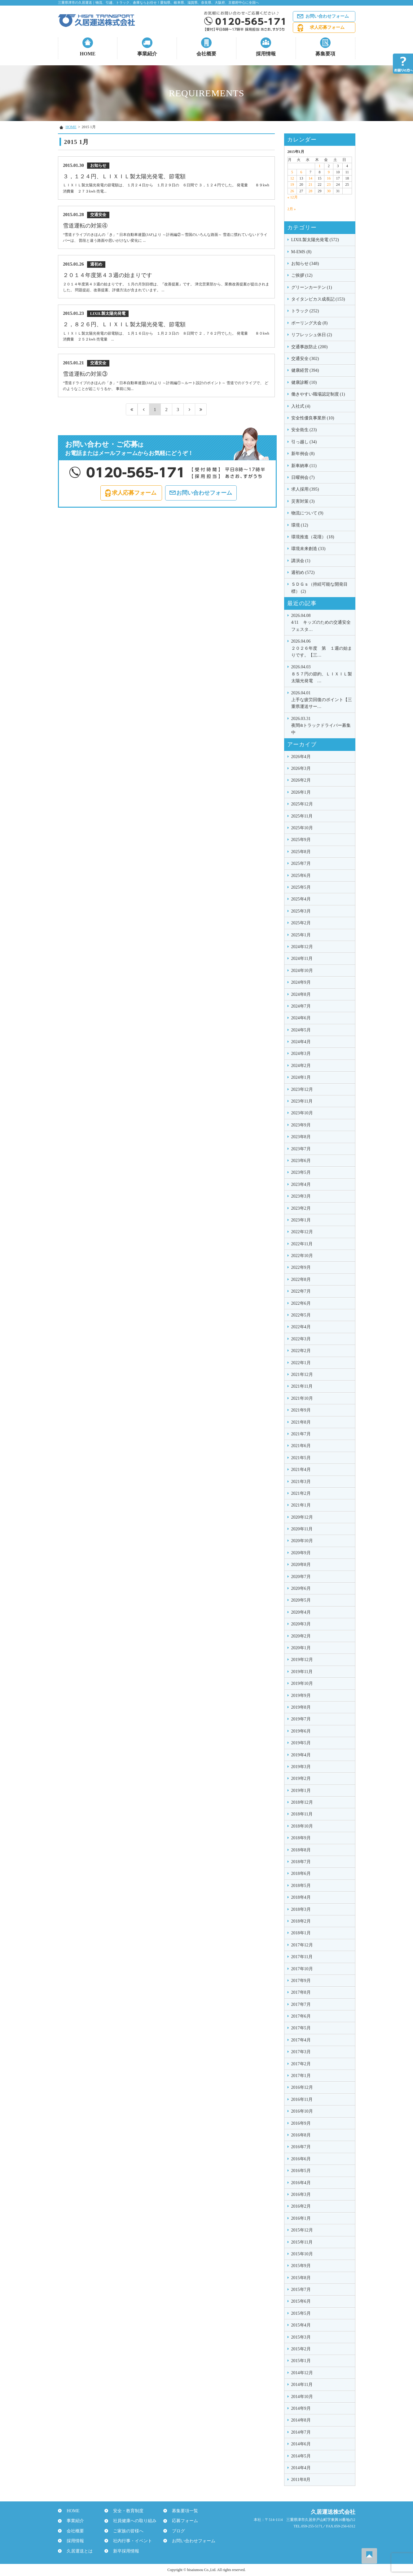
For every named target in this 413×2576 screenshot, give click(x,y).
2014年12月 (302, 2372)
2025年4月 (301, 899)
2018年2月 (301, 1921)
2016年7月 (301, 2146)
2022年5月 (301, 1315)
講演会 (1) (300, 560)
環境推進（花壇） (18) (312, 537)
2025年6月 (301, 875)
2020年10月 (302, 1540)
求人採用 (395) (305, 489)
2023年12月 (302, 1089)
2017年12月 (302, 1945)
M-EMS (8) (301, 251)
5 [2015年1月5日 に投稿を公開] (292, 172)
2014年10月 (302, 2396)
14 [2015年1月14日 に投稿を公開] (310, 178)
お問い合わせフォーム (327, 16)
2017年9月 (301, 1980)
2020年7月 (301, 1576)
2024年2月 (301, 1065)
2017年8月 (301, 1992)
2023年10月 (302, 1113)
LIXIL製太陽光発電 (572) (315, 239)
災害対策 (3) (303, 501)
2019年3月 (301, 1766)
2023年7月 (301, 1149)
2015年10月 (302, 2254)
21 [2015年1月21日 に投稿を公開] (310, 184)
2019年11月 (302, 1671)
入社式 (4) (300, 406)
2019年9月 (301, 1695)
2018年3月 (301, 1909)
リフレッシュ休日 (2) (311, 334)
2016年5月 (301, 2170)
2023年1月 (301, 1220)
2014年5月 (301, 2456)
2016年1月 (301, 2218)
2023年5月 (301, 1172)
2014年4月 (301, 2467)
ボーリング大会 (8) (309, 323)
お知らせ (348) (305, 263)
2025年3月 (301, 911)
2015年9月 (301, 2265)
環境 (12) (299, 525)
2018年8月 (301, 1850)
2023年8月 (301, 1136)
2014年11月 (302, 2384)
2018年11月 (302, 1814)
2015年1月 (301, 2360)
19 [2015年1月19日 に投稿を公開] (292, 184)
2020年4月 (301, 1612)
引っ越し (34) (304, 442)
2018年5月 (301, 1885)
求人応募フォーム (327, 27)
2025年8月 (301, 851)
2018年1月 (301, 1933)
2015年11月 (302, 2242)
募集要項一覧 (182, 2511)
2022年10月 (302, 1255)
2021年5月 (301, 1457)
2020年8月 (301, 1564)
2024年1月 (301, 1077)
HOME (88, 53)
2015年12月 (302, 2230)
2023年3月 (301, 1196)
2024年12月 (302, 946)
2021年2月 (301, 1493)
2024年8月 (301, 994)
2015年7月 (301, 2289)
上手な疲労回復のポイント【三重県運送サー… (321, 699)
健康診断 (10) (304, 382)
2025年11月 (302, 816)
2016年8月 (301, 2135)
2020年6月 (301, 1588)
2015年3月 (301, 2337)
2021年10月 (302, 1398)
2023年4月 (301, 1184)
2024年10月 (302, 970)
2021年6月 (301, 1445)
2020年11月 (302, 1529)
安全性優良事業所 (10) (312, 418)
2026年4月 (301, 756)
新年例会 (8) (303, 453)
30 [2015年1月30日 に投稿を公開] (329, 191)
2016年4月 (301, 2182)
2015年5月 (301, 2313)
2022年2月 (301, 1350)
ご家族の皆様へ (126, 2531)
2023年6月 (301, 1160)
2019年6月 (301, 1731)
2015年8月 (301, 2277)
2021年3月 (301, 1481)
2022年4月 (301, 1327)
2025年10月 (302, 828)
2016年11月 (302, 2099)
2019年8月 (301, 1707)
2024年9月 (301, 982)
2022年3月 (301, 1339)
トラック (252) (305, 311)
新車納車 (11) (304, 465)
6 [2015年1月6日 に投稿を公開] (301, 172)
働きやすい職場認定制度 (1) (318, 394)
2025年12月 (302, 804)
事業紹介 (147, 53)
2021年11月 (302, 1386)
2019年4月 (301, 1755)
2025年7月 (301, 863)
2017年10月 (302, 1969)
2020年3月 (301, 1624)
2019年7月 (301, 1719)
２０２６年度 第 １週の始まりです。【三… (321, 647)
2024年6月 (301, 1018)
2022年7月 (301, 1291)
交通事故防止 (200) (309, 347)
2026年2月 (301, 780)
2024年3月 (301, 1053)
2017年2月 (301, 2064)
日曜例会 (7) (303, 477)
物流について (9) (307, 513)
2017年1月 (301, 2075)
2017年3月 (301, 2051)
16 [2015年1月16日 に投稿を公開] (329, 178)
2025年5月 (301, 887)
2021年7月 (301, 1434)
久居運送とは (77, 2550)
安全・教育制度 (126, 2511)
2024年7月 (301, 1006)
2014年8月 (301, 2420)
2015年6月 (301, 2301)
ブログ (175, 2531)
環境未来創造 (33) (308, 548)
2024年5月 (301, 1030)
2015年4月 (301, 2325)
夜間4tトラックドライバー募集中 (321, 725)
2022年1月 (301, 1362)
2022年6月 (301, 1303)
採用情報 (266, 53)
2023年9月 (301, 1125)
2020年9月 (301, 1552)
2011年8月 (300, 2479)
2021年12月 (302, 1374)
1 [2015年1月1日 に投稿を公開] (319, 166)
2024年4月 (301, 1041)
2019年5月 (301, 1743)
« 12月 (293, 197)
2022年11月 (302, 1244)
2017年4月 (301, 2040)
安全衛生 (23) (304, 429)
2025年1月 (301, 935)
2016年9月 (301, 2123)
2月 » (292, 209)
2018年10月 (302, 1826)
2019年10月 (302, 1683)
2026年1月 (301, 792)
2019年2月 (301, 1778)
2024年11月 (302, 958)
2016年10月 (302, 2111)
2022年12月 (302, 1231)
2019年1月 (301, 1790)
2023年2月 (301, 1208)
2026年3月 (301, 768)
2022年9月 (301, 1267)
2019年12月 (302, 1659)
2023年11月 (302, 1101)
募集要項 (325, 53)
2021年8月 (301, 1422)
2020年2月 (301, 1636)
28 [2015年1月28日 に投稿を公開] (310, 191)
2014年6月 (301, 2444)
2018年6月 (301, 1873)
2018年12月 (302, 1802)
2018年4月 (301, 1897)
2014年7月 (301, 2432)
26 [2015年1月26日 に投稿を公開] (292, 191)
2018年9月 (301, 1838)
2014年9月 (301, 2408)
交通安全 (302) (305, 358)
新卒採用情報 (124, 2550)
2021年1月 (301, 1505)
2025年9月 (301, 839)
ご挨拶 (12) (302, 275)
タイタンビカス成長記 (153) (318, 299)
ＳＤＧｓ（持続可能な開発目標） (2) (319, 587)
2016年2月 (301, 2206)
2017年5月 (301, 2028)
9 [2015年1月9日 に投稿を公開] (329, 172)
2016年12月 (302, 2087)
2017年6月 (301, 2016)
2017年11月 (302, 1956)
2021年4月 (301, 1469)
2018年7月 (301, 1861)
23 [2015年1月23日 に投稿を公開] (329, 184)
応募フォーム (182, 2520)
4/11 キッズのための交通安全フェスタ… (321, 622)
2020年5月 (301, 1600)
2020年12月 (302, 1517)
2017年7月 (301, 2004)
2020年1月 (301, 1648)
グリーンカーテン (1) (311, 287)
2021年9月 (301, 1410)
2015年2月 (301, 2349)
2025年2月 (301, 923)
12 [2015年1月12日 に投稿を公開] (292, 178)
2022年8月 (301, 1279)
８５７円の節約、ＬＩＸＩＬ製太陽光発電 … (321, 673)
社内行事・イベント (130, 2541)
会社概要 (206, 53)
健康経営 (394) (305, 370)
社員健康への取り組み (132, 2520)
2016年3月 (301, 2194)
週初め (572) (303, 572)
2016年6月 (301, 2159)
